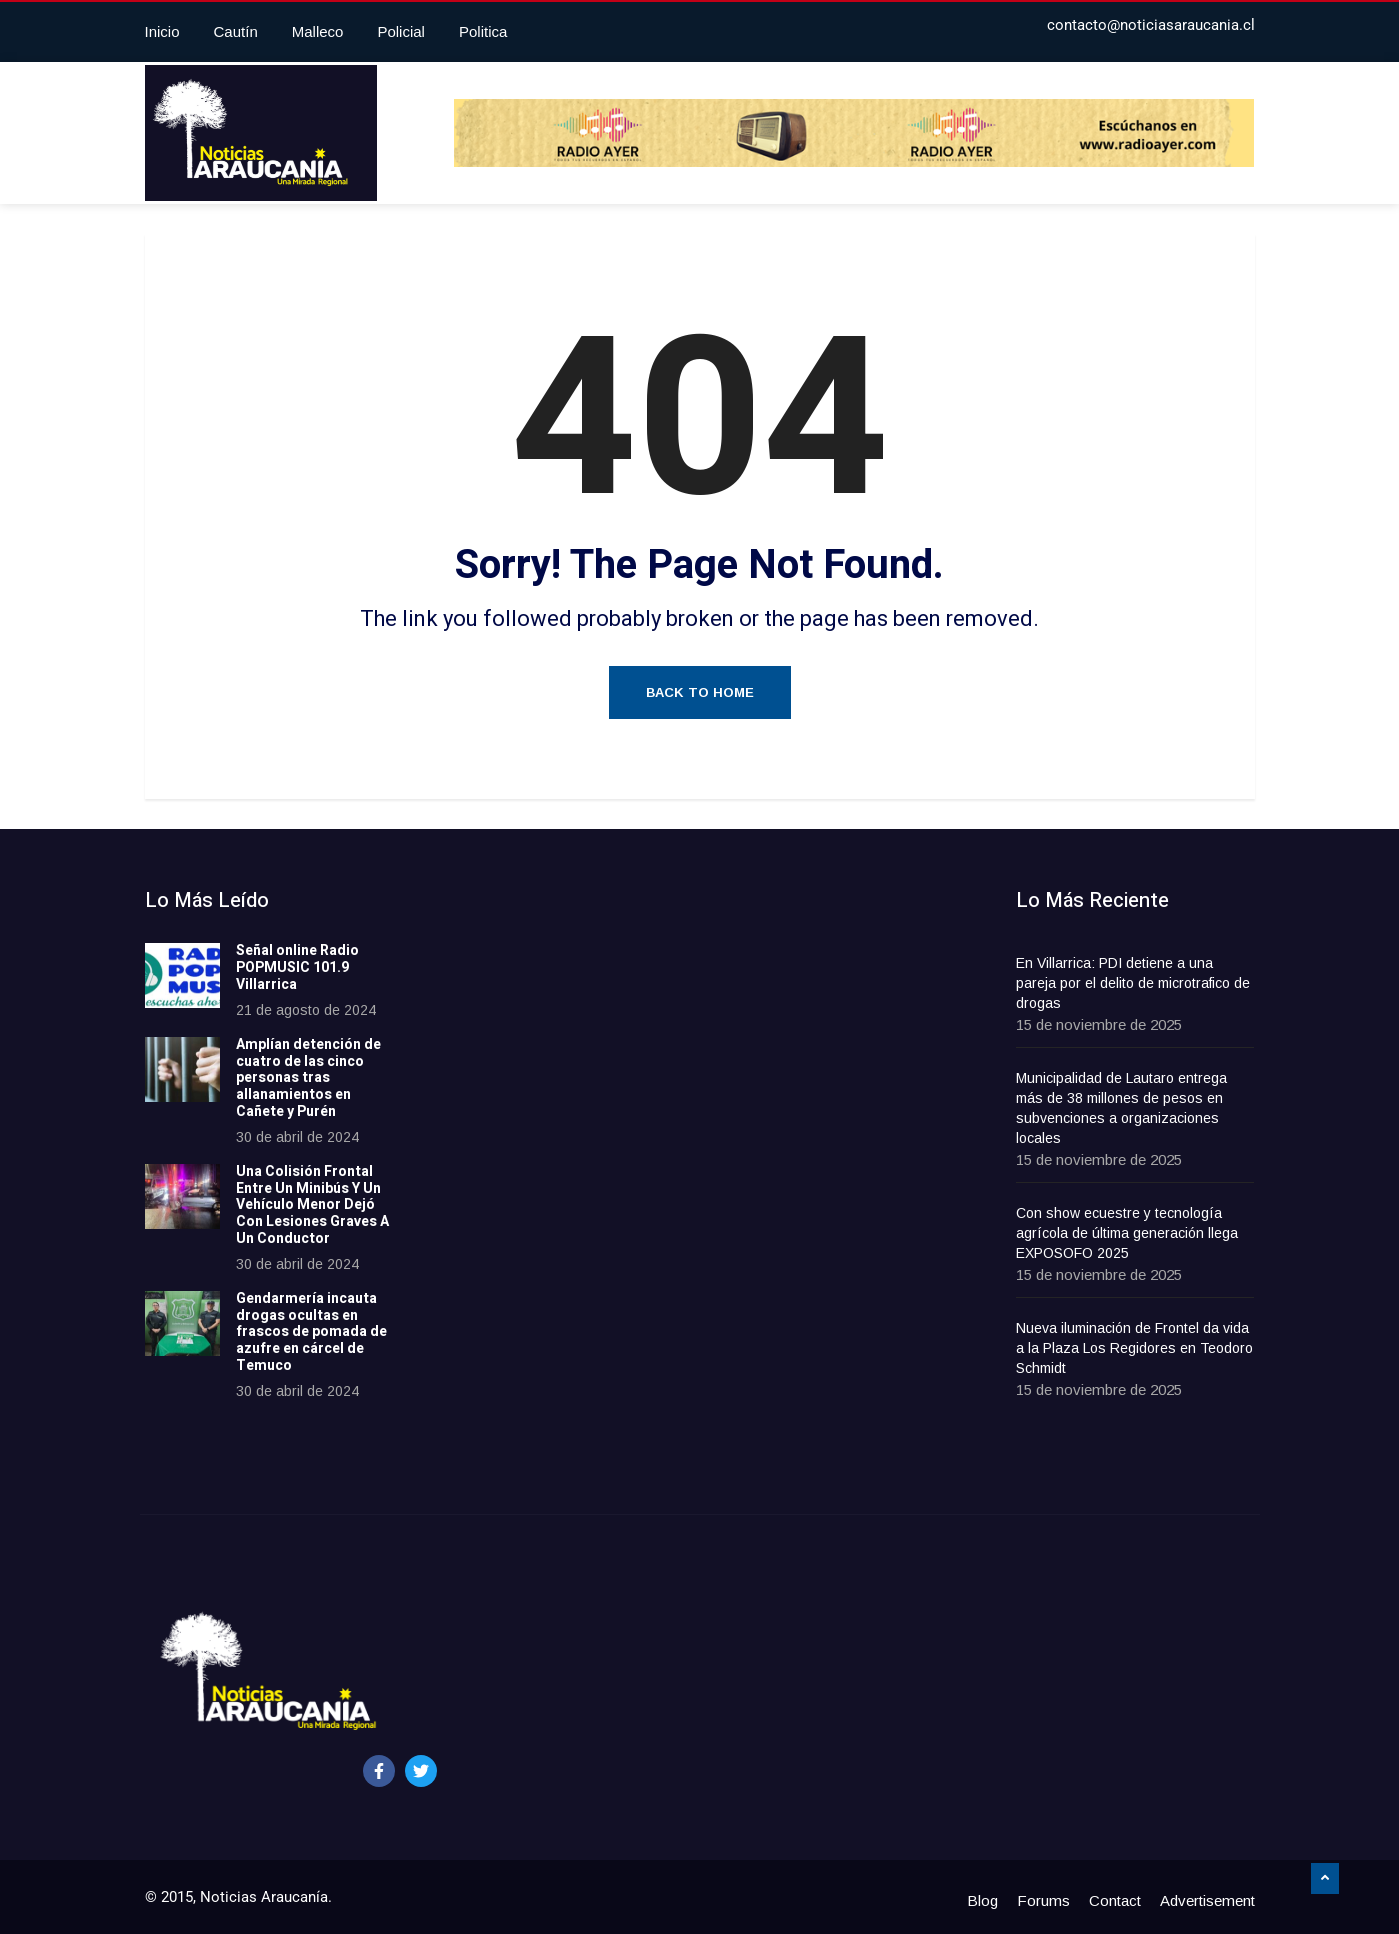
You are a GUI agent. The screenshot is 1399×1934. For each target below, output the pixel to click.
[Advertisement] (584, 1189)
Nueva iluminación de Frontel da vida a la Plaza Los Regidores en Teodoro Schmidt (1134, 1348)
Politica (483, 31)
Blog (982, 1900)
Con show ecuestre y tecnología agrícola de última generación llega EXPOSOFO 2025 (1127, 1233)
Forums (1043, 1900)
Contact (1115, 1900)
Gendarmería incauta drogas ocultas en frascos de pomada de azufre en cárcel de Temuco (311, 1332)
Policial (401, 31)
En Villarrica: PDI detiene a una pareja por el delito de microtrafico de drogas (1133, 983)
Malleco (318, 31)
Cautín (236, 31)
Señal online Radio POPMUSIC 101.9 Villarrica (297, 967)
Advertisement (1207, 1900)
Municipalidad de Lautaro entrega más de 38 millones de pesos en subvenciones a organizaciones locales (1121, 1108)
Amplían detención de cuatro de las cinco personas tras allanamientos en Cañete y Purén (308, 1078)
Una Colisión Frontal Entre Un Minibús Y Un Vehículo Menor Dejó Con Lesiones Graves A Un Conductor (312, 1205)
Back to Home (700, 692)
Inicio (162, 31)
